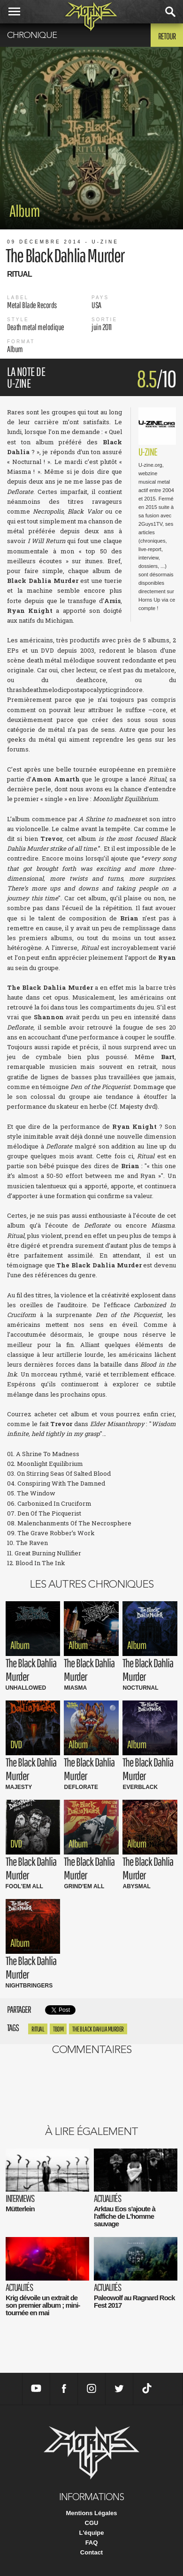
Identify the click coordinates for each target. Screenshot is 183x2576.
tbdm (58, 2029)
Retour (166, 36)
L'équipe (91, 2532)
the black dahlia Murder (98, 2029)
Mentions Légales (91, 2513)
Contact (91, 2552)
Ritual (37, 2029)
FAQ (91, 2542)
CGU (92, 2522)
